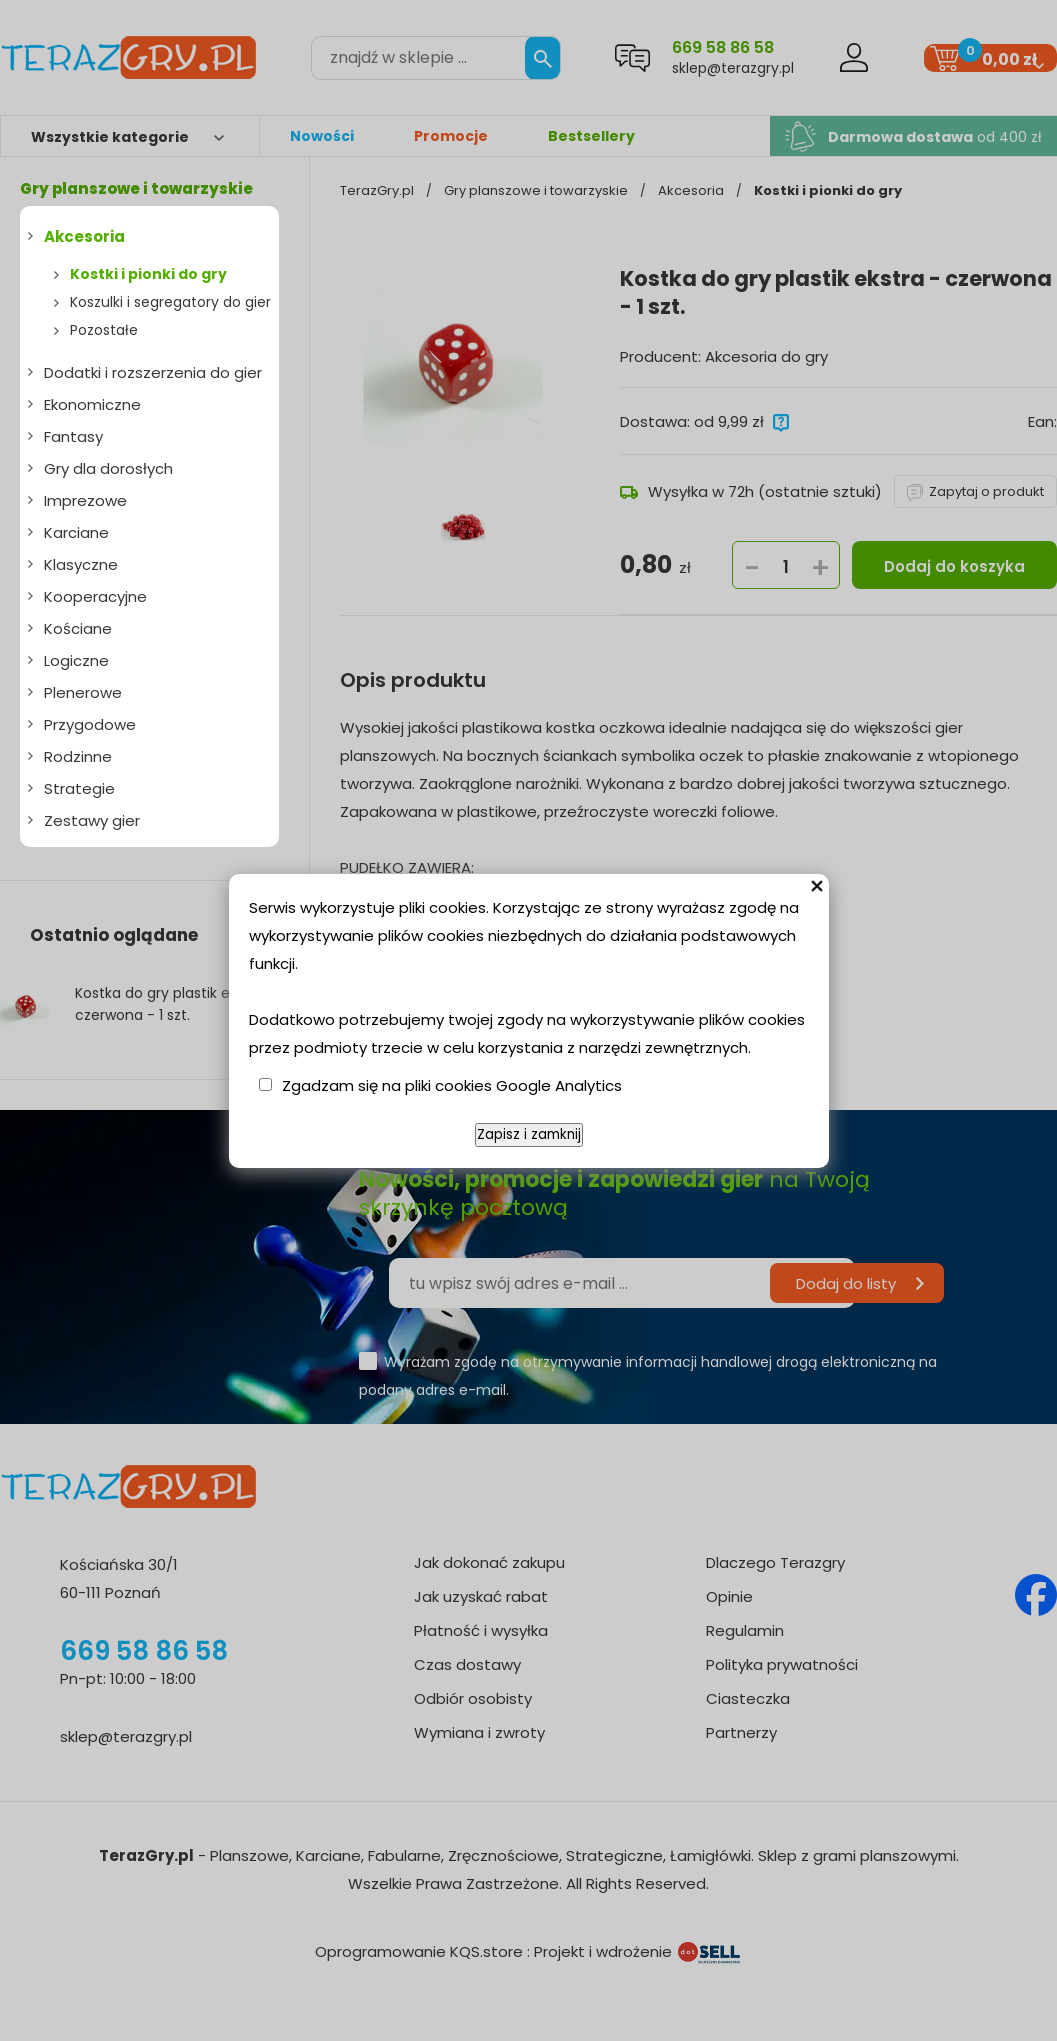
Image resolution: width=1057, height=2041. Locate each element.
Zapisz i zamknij (529, 1134)
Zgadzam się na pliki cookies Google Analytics (452, 1085)
